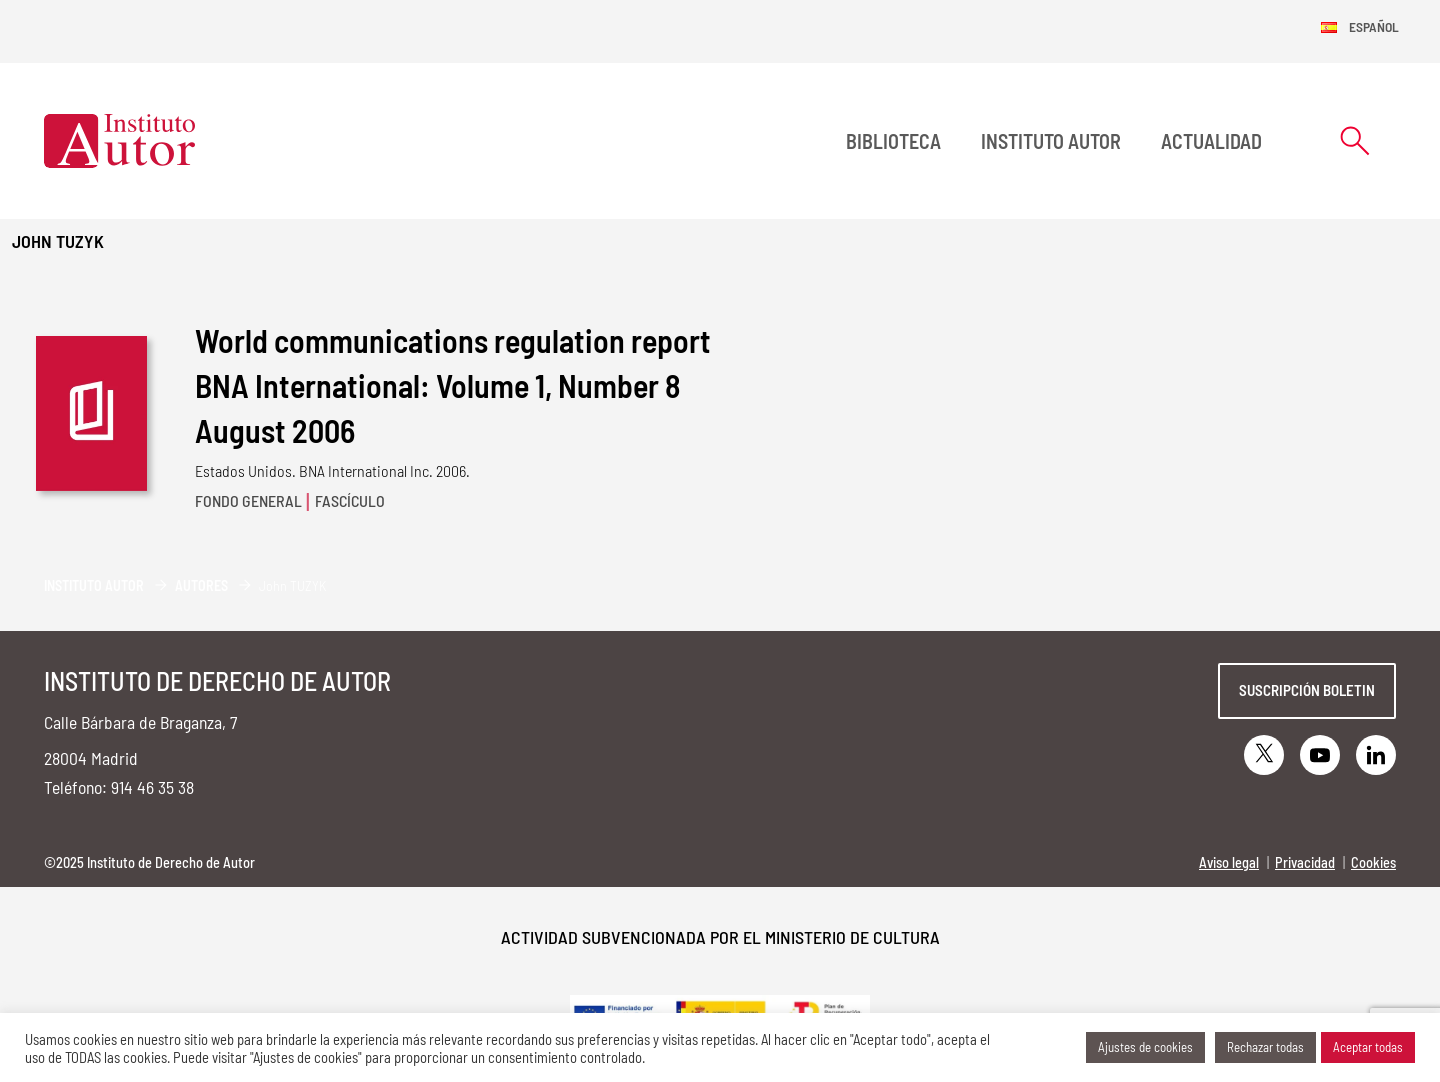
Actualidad (1211, 141)
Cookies (1373, 862)
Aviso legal (1229, 862)
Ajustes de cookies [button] (1145, 1047)
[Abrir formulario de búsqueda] (1355, 140)
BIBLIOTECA (893, 141)
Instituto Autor (1051, 141)
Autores (201, 585)
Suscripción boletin (1307, 690)
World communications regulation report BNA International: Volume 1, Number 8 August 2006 (453, 385)
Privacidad (1305, 862)
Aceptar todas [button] (1368, 1047)
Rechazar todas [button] (1265, 1047)
